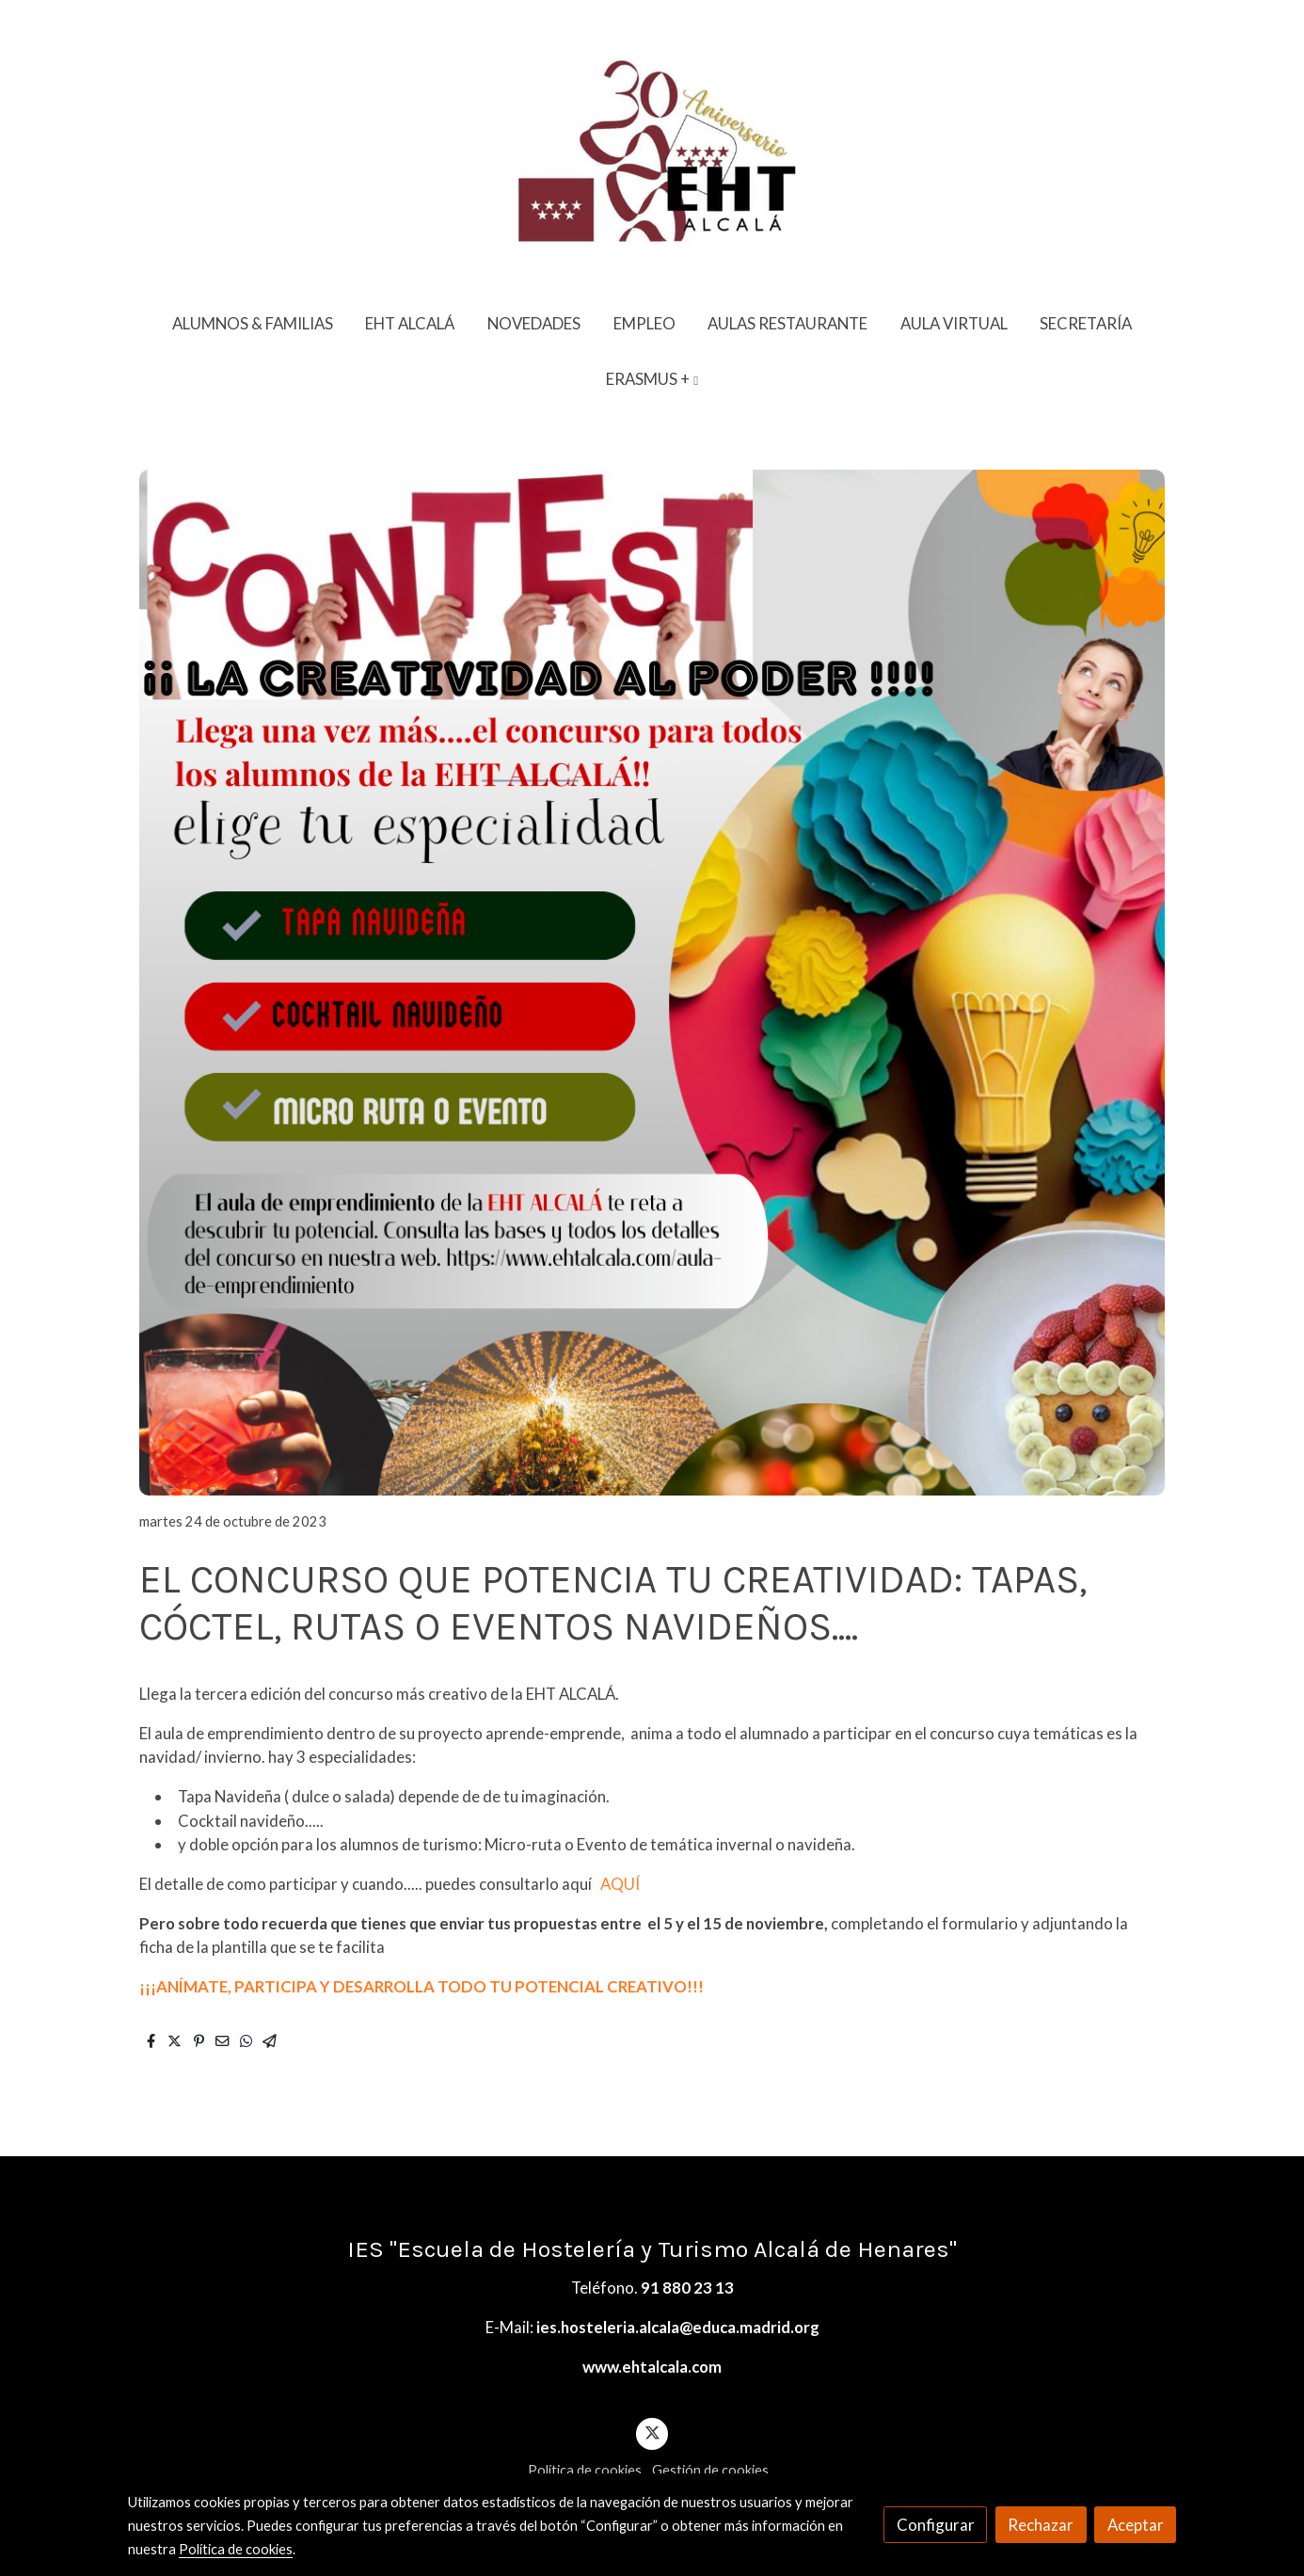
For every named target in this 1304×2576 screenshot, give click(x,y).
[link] (652, 148)
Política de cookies (585, 2470)
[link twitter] (652, 2432)
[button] (652, 379)
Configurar (936, 2525)
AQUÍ (620, 1884)
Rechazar (1040, 2525)
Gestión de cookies (710, 2470)
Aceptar (1135, 2525)
